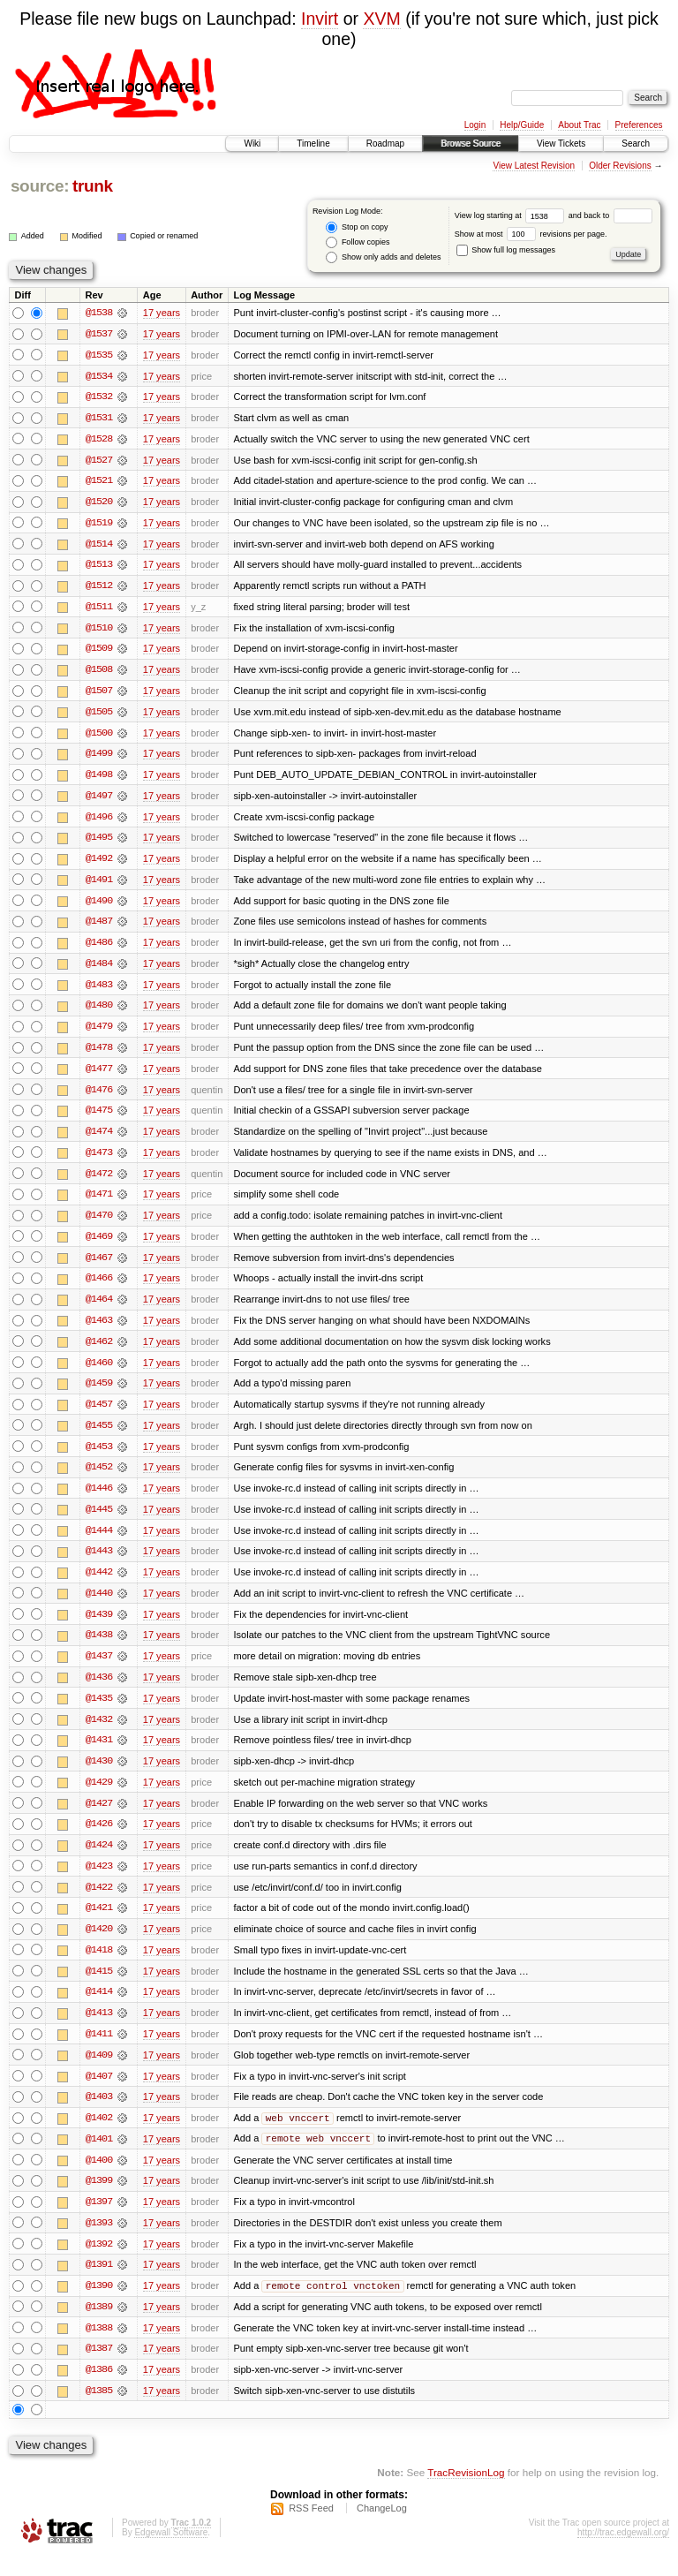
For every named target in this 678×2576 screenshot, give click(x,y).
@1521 (99, 482)
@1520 (99, 503)
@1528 (99, 440)
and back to (610, 215)
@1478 (99, 1054)
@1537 (99, 334)
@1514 (99, 546)
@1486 (99, 948)
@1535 (99, 355)
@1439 (99, 1627)
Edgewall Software (170, 2552)
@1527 (99, 461)
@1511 (99, 609)
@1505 (99, 715)
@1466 (99, 1287)
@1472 (99, 1182)
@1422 (99, 1902)
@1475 (99, 1118)
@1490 (99, 906)
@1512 (99, 588)
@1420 (99, 1945)
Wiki (252, 143)
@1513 (99, 567)
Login (475, 125)
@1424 (99, 1860)
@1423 (99, 1881)
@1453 (99, 1457)
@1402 (99, 2135)
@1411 (99, 2050)
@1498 (99, 779)
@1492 (99, 864)
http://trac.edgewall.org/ (623, 2552)
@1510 (99, 630)
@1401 (99, 2156)
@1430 (99, 1775)
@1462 (99, 1351)
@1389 (99, 2326)
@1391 (99, 2284)
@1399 (99, 2199)
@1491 (99, 885)
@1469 (99, 1245)
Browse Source (471, 143)
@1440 (99, 1605)
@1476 (99, 1097)
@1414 (99, 2008)
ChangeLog (382, 2528)
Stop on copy (357, 227)
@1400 (99, 2178)
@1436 (99, 1690)
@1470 (99, 1224)
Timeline (313, 143)
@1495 (99, 842)
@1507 (99, 694)
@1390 (99, 2305)
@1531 (99, 419)
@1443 (99, 1563)
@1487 (99, 927)
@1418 (99, 1966)
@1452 (99, 1478)
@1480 (99, 1012)
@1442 (99, 1584)
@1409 (99, 2072)
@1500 (99, 736)
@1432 (99, 1733)
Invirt (319, 18)
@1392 (99, 2262)
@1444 (99, 1542)
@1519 (99, 524)
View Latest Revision (534, 165)
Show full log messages (505, 250)
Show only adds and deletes (383, 257)
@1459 (99, 1393)
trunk (92, 186)
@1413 (99, 2029)
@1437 (99, 1669)
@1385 (99, 2411)
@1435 (99, 1711)
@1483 (99, 991)
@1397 (99, 2220)
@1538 (99, 313)
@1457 (99, 1415)
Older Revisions (620, 165)
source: (40, 186)
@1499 (99, 758)
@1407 (99, 2093)
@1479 (99, 1033)
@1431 (99, 1754)
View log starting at (512, 215)
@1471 (99, 1203)
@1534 (99, 376)
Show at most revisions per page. (531, 234)
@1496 (99, 821)
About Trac (579, 125)
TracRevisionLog (465, 2492)
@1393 (99, 2241)
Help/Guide (522, 125)
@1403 (99, 2114)
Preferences (639, 125)
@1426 (99, 1839)
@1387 (99, 2368)
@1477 (99, 1076)
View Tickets (561, 143)
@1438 (99, 1648)
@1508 (99, 673)
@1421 (99, 1923)
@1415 (99, 1987)
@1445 (99, 1521)
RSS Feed (311, 2528)
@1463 (99, 1330)
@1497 (99, 800)
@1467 (99, 1266)
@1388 (99, 2347)
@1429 (99, 1796)
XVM (381, 18)
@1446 (99, 1499)
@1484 (99, 970)
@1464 (99, 1309)
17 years (161, 312)
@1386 (99, 2390)
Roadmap (385, 143)
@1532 (99, 397)
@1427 (99, 1817)
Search (636, 143)
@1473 (99, 1160)
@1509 (99, 652)
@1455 (99, 1436)
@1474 (99, 1139)
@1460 (99, 1372)
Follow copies (357, 242)
